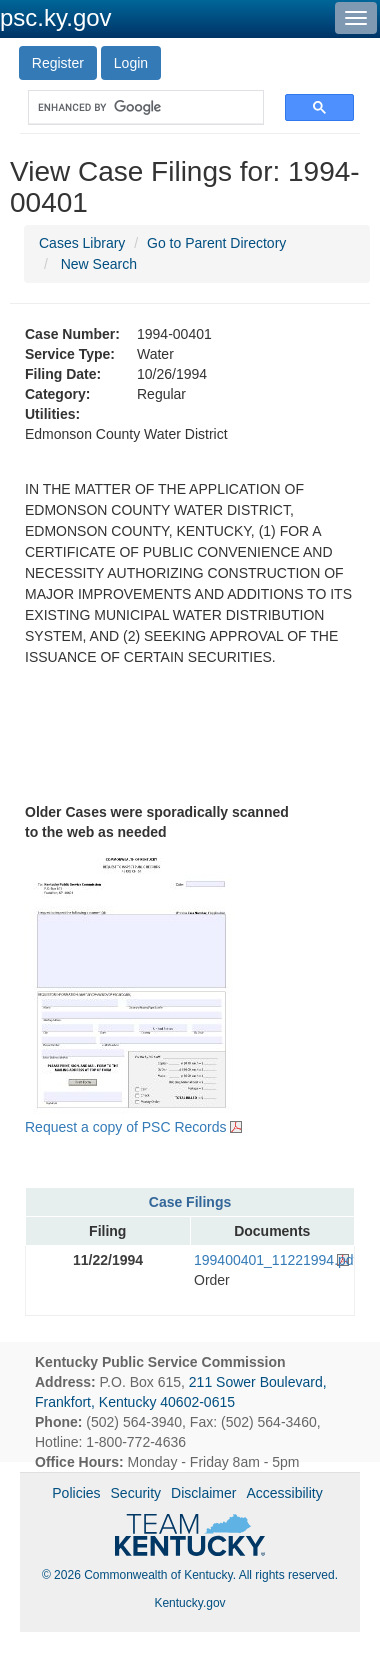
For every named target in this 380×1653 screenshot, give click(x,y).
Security (136, 1493)
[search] (136, 107)
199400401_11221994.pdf (272, 1260)
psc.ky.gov (56, 17)
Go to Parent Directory (216, 243)
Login (131, 63)
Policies (76, 1493)
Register (58, 63)
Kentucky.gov (189, 1603)
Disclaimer (203, 1493)
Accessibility (284, 1493)
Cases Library (82, 243)
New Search (99, 264)
